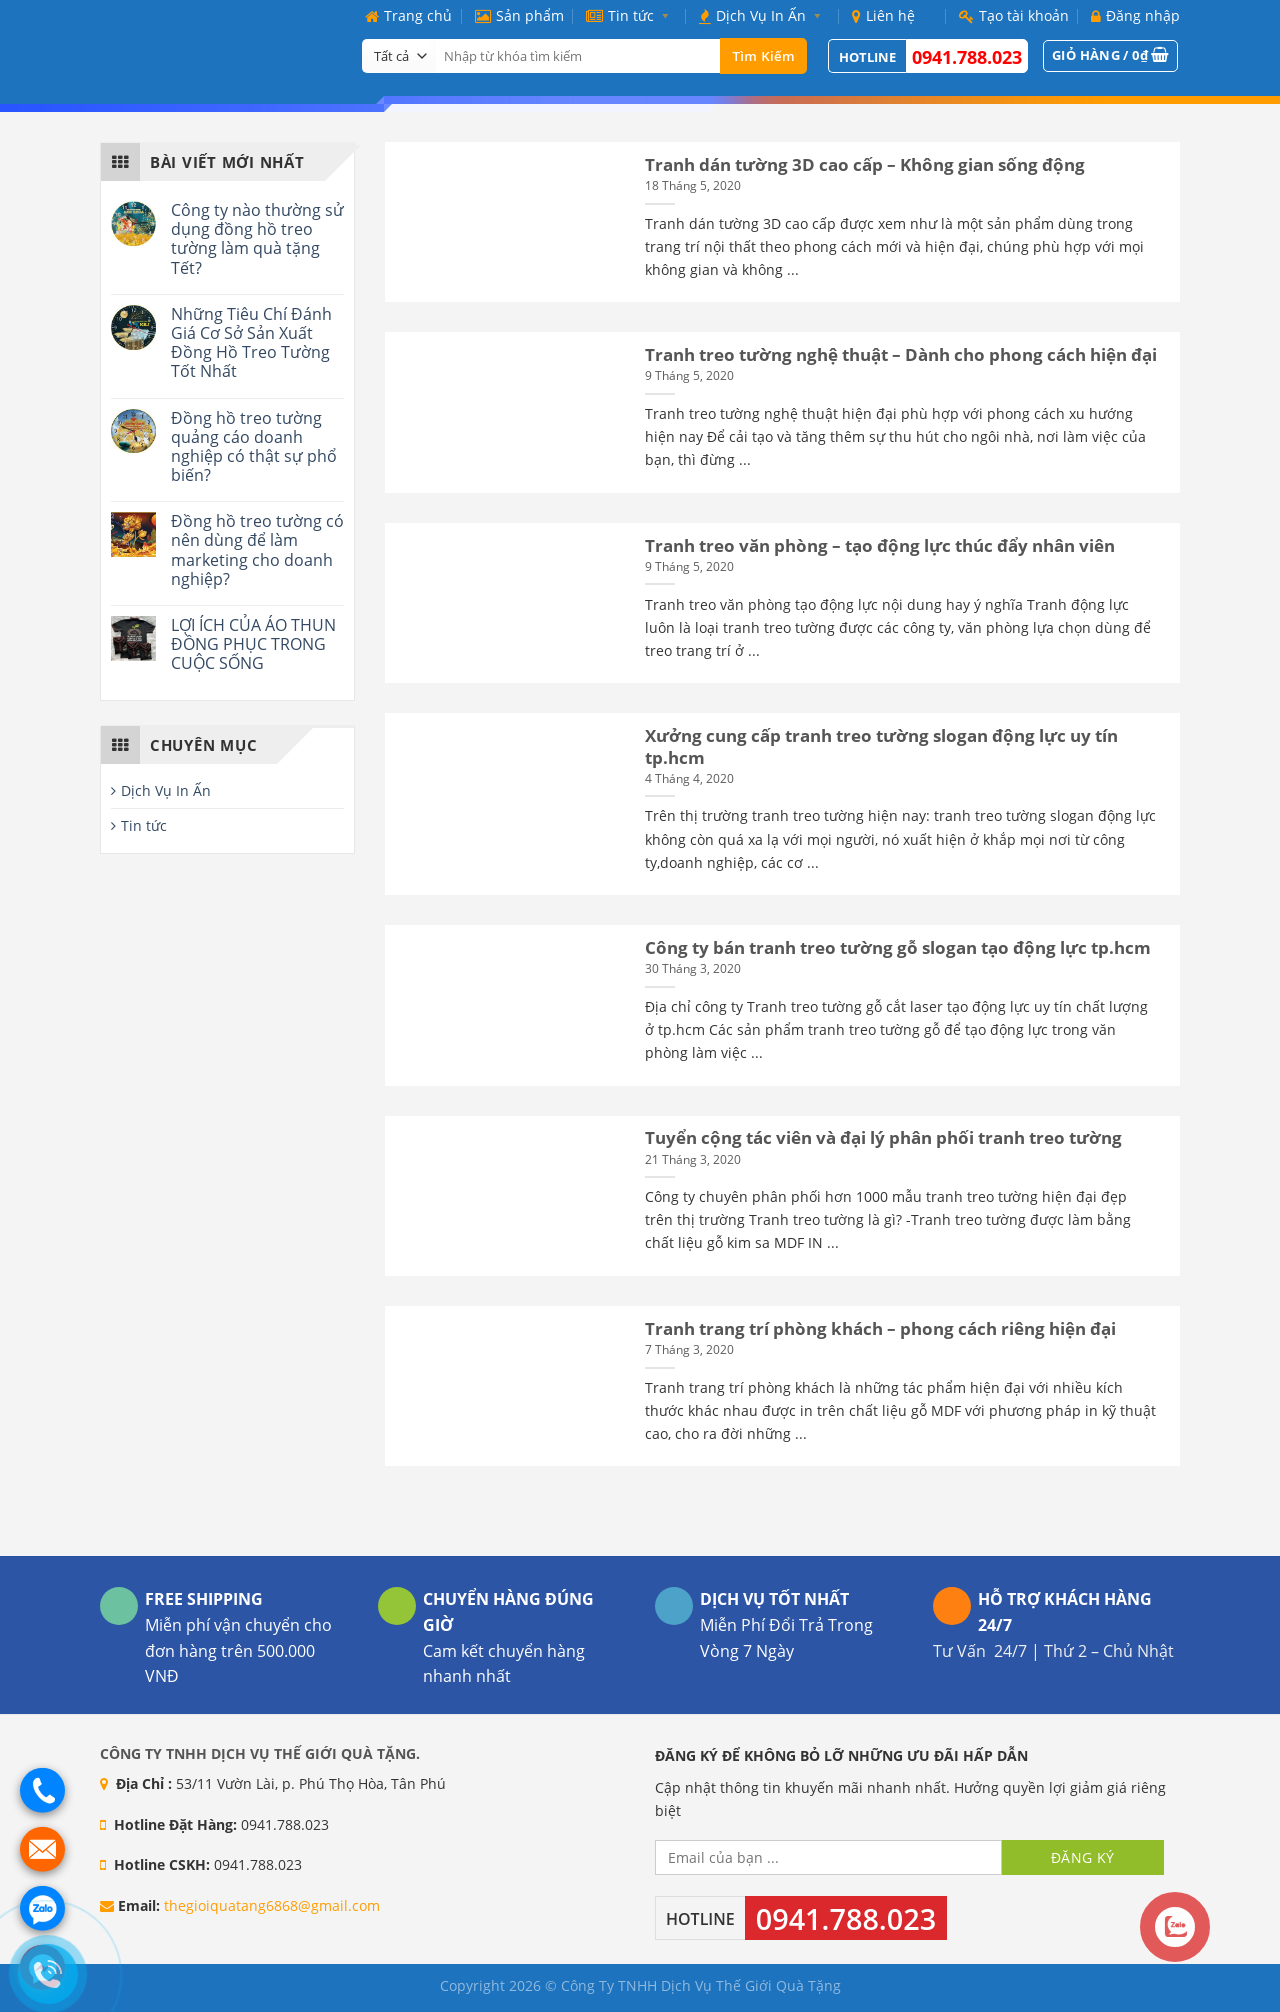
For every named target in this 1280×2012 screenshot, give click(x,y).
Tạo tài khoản (1014, 15)
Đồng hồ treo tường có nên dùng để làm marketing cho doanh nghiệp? (257, 550)
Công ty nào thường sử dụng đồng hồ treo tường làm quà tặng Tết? (257, 239)
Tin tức (631, 15)
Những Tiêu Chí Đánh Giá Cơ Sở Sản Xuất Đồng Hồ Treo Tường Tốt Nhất (251, 343)
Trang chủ (408, 15)
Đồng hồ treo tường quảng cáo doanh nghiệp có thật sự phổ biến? (254, 447)
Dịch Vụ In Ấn (764, 15)
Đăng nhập (1135, 15)
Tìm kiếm (763, 56)
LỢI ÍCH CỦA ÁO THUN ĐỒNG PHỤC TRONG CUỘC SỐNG (253, 645)
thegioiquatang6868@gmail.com (272, 1905)
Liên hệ (883, 15)
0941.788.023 (967, 57)
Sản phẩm (519, 15)
